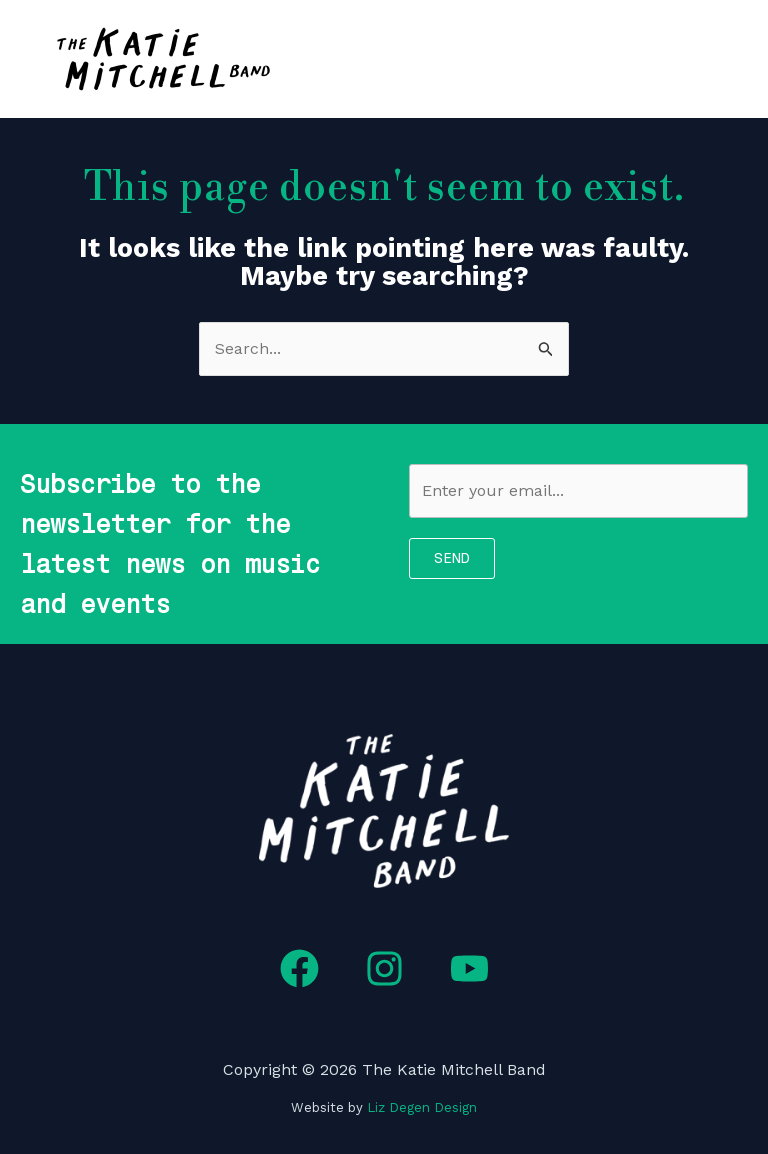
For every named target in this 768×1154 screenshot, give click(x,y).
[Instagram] (384, 968)
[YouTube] (469, 968)
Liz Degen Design (422, 1107)
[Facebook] (299, 968)
